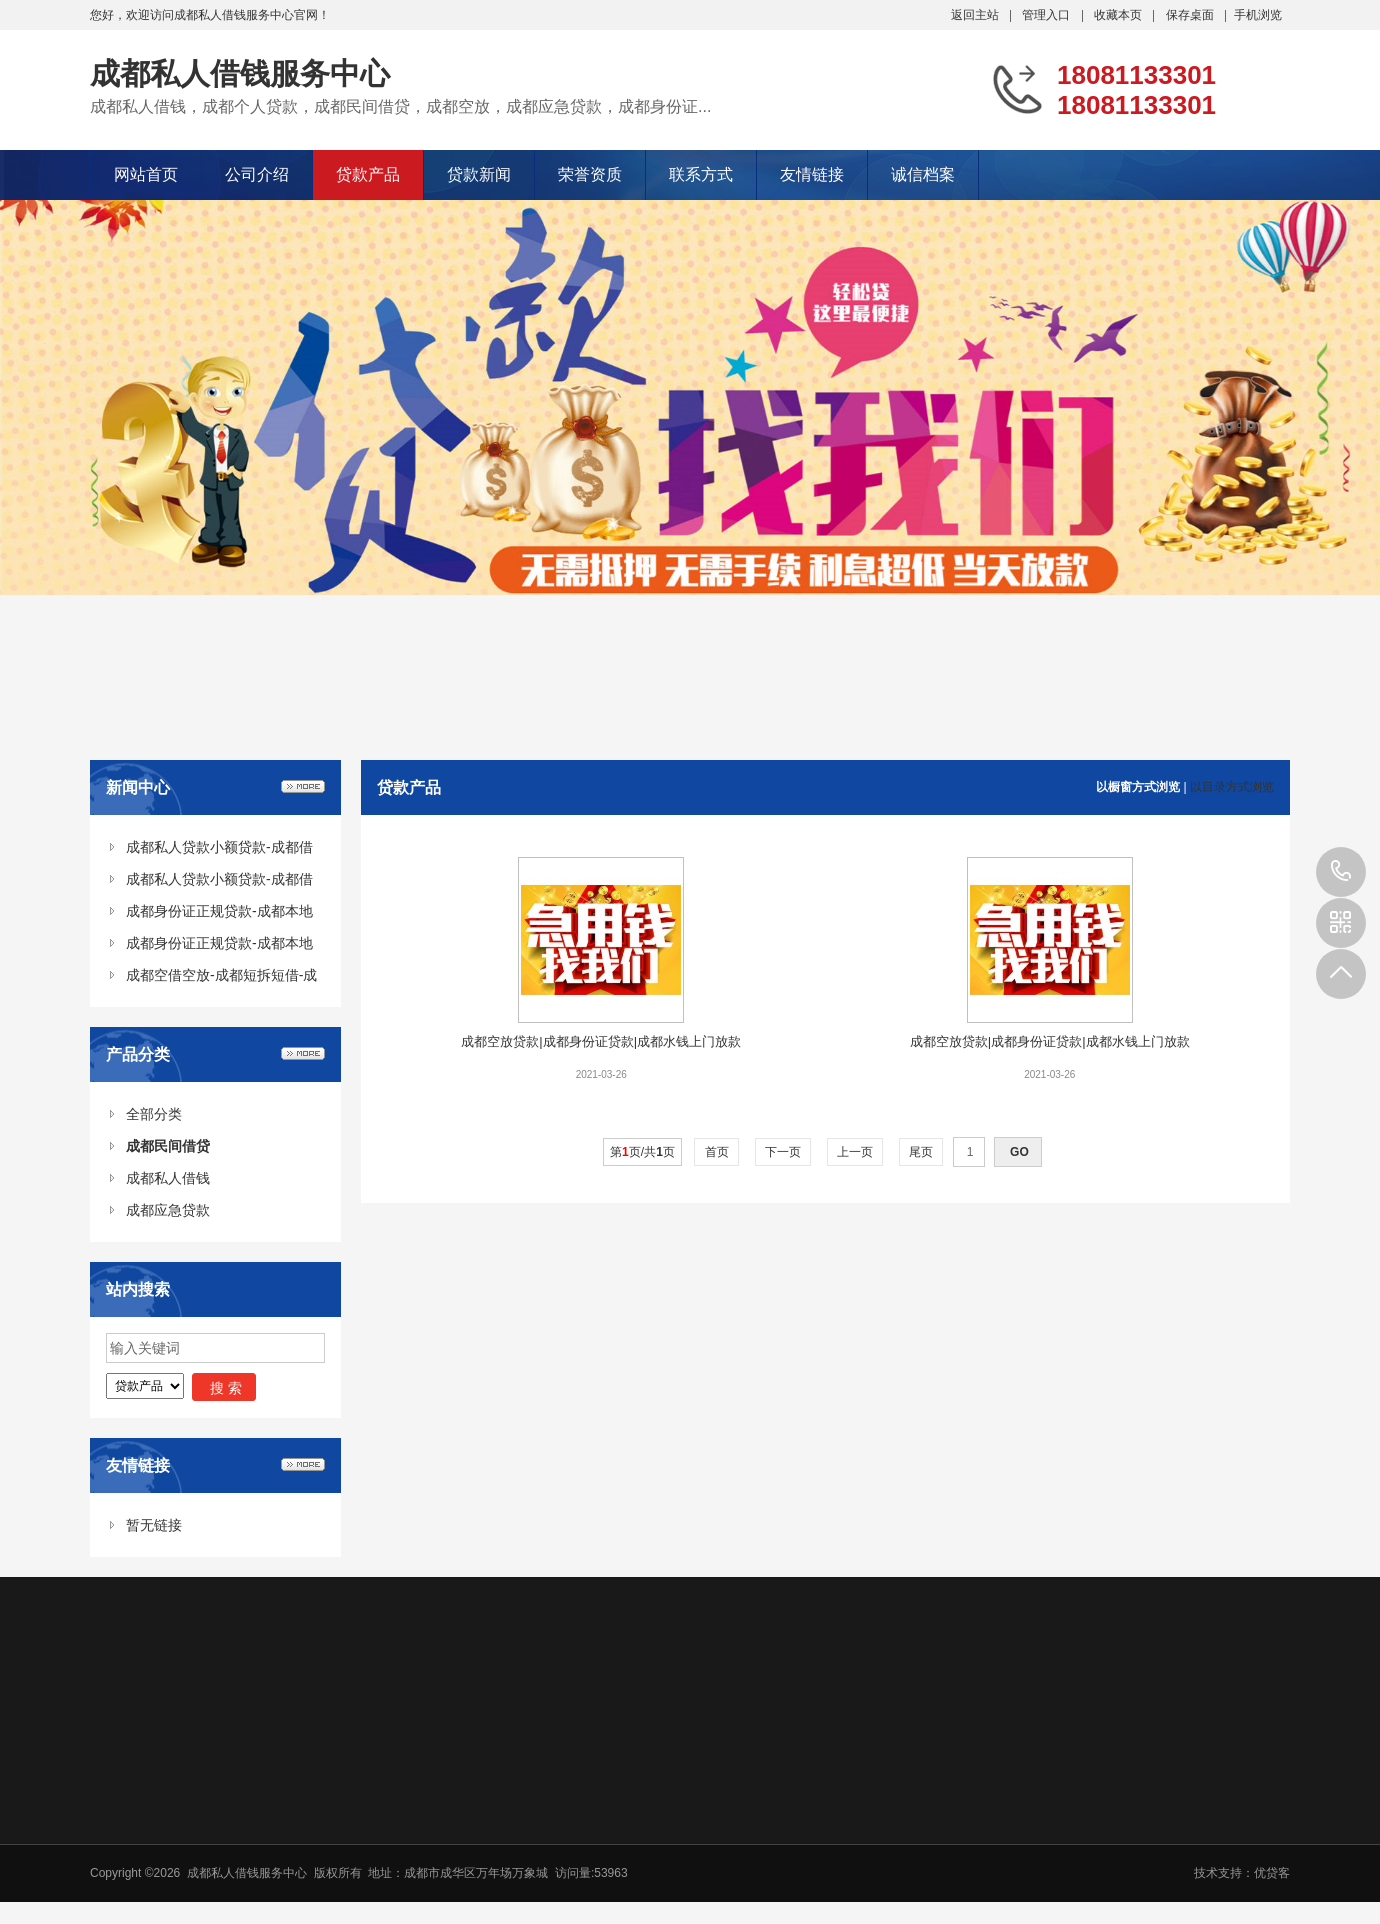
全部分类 (154, 1114)
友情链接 (812, 174)
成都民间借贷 (168, 1146)
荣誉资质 (590, 174)
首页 (716, 1152)
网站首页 (146, 174)
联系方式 (701, 174)
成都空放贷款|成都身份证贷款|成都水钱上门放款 (601, 1041)
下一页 (783, 1152)
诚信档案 (923, 174)
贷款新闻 (479, 174)
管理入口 (1046, 15)
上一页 (855, 1152)
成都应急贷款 (168, 1210)
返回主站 (975, 15)
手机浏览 (1258, 15)
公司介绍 (257, 174)
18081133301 (1341, 872)
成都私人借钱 (168, 1178)
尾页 (921, 1152)
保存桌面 (1190, 15)
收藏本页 (1118, 15)
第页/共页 (642, 1152)
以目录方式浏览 (1232, 787)
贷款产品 (368, 174)
